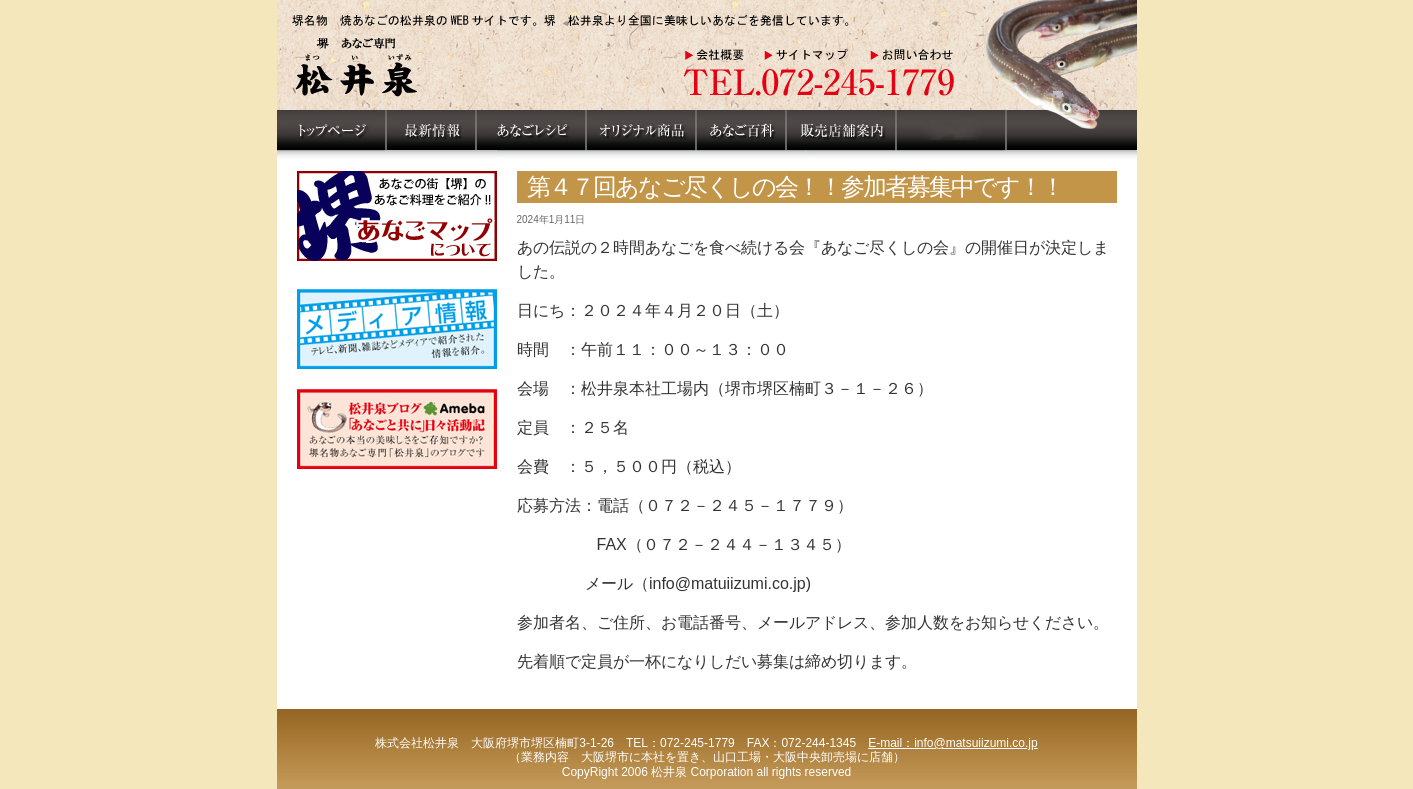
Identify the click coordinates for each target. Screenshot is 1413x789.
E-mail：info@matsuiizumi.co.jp (953, 743)
